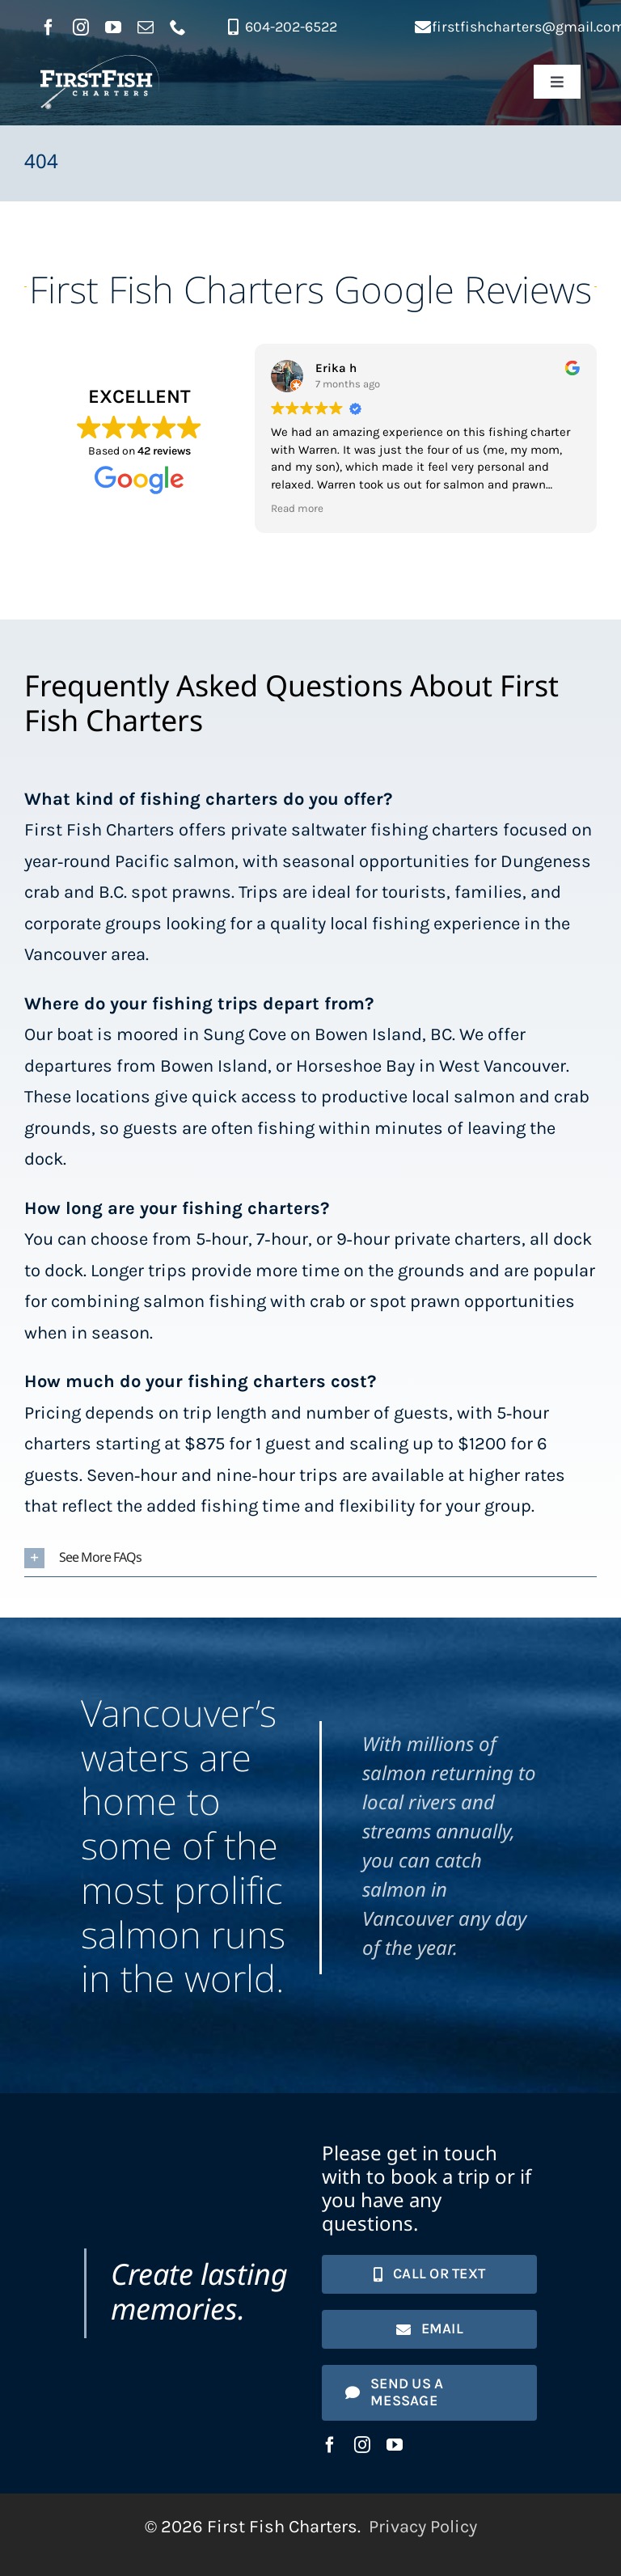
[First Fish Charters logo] (99, 63)
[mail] (145, 27)
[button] (310, 1558)
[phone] (178, 27)
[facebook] (48, 27)
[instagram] (81, 27)
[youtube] (113, 27)
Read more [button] (297, 508)
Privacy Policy (423, 2526)
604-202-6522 (291, 27)
